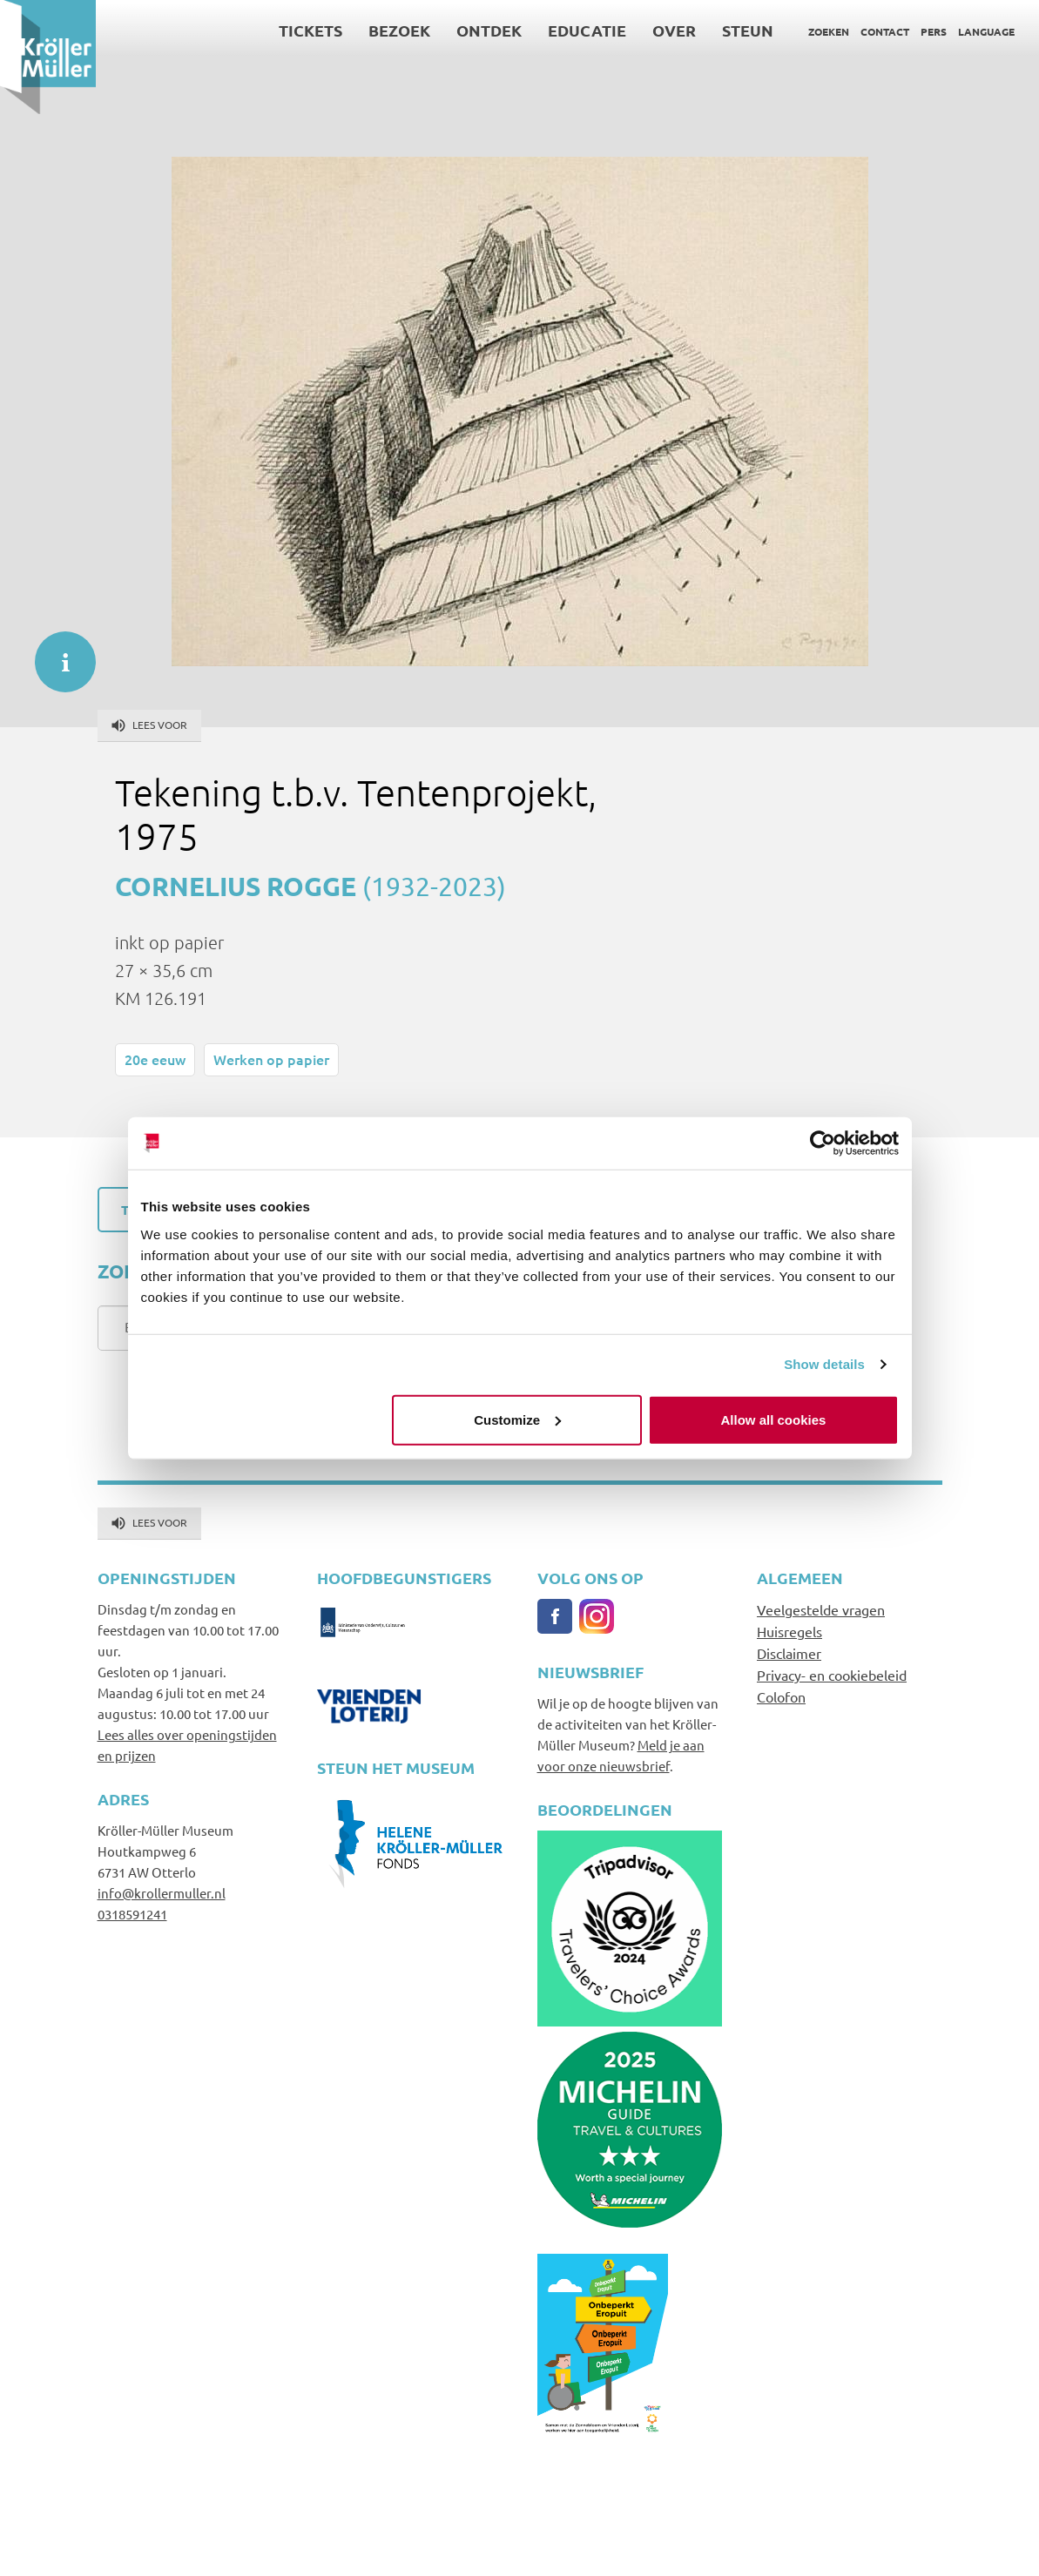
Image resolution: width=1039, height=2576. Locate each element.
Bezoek (399, 30)
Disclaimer (789, 1653)
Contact (884, 31)
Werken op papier (271, 1059)
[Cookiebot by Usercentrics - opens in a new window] (822, 1143)
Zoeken (828, 31)
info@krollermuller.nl (162, 1893)
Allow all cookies (773, 1419)
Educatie (587, 30)
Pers (934, 31)
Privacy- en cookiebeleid (832, 1674)
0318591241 (132, 1913)
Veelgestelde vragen (821, 1609)
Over (674, 30)
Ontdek (489, 30)
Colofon (781, 1696)
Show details (824, 1364)
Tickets (310, 30)
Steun (747, 30)
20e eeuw (155, 1059)
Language (986, 31)
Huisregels (789, 1631)
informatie (56, 653)
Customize (517, 1419)
